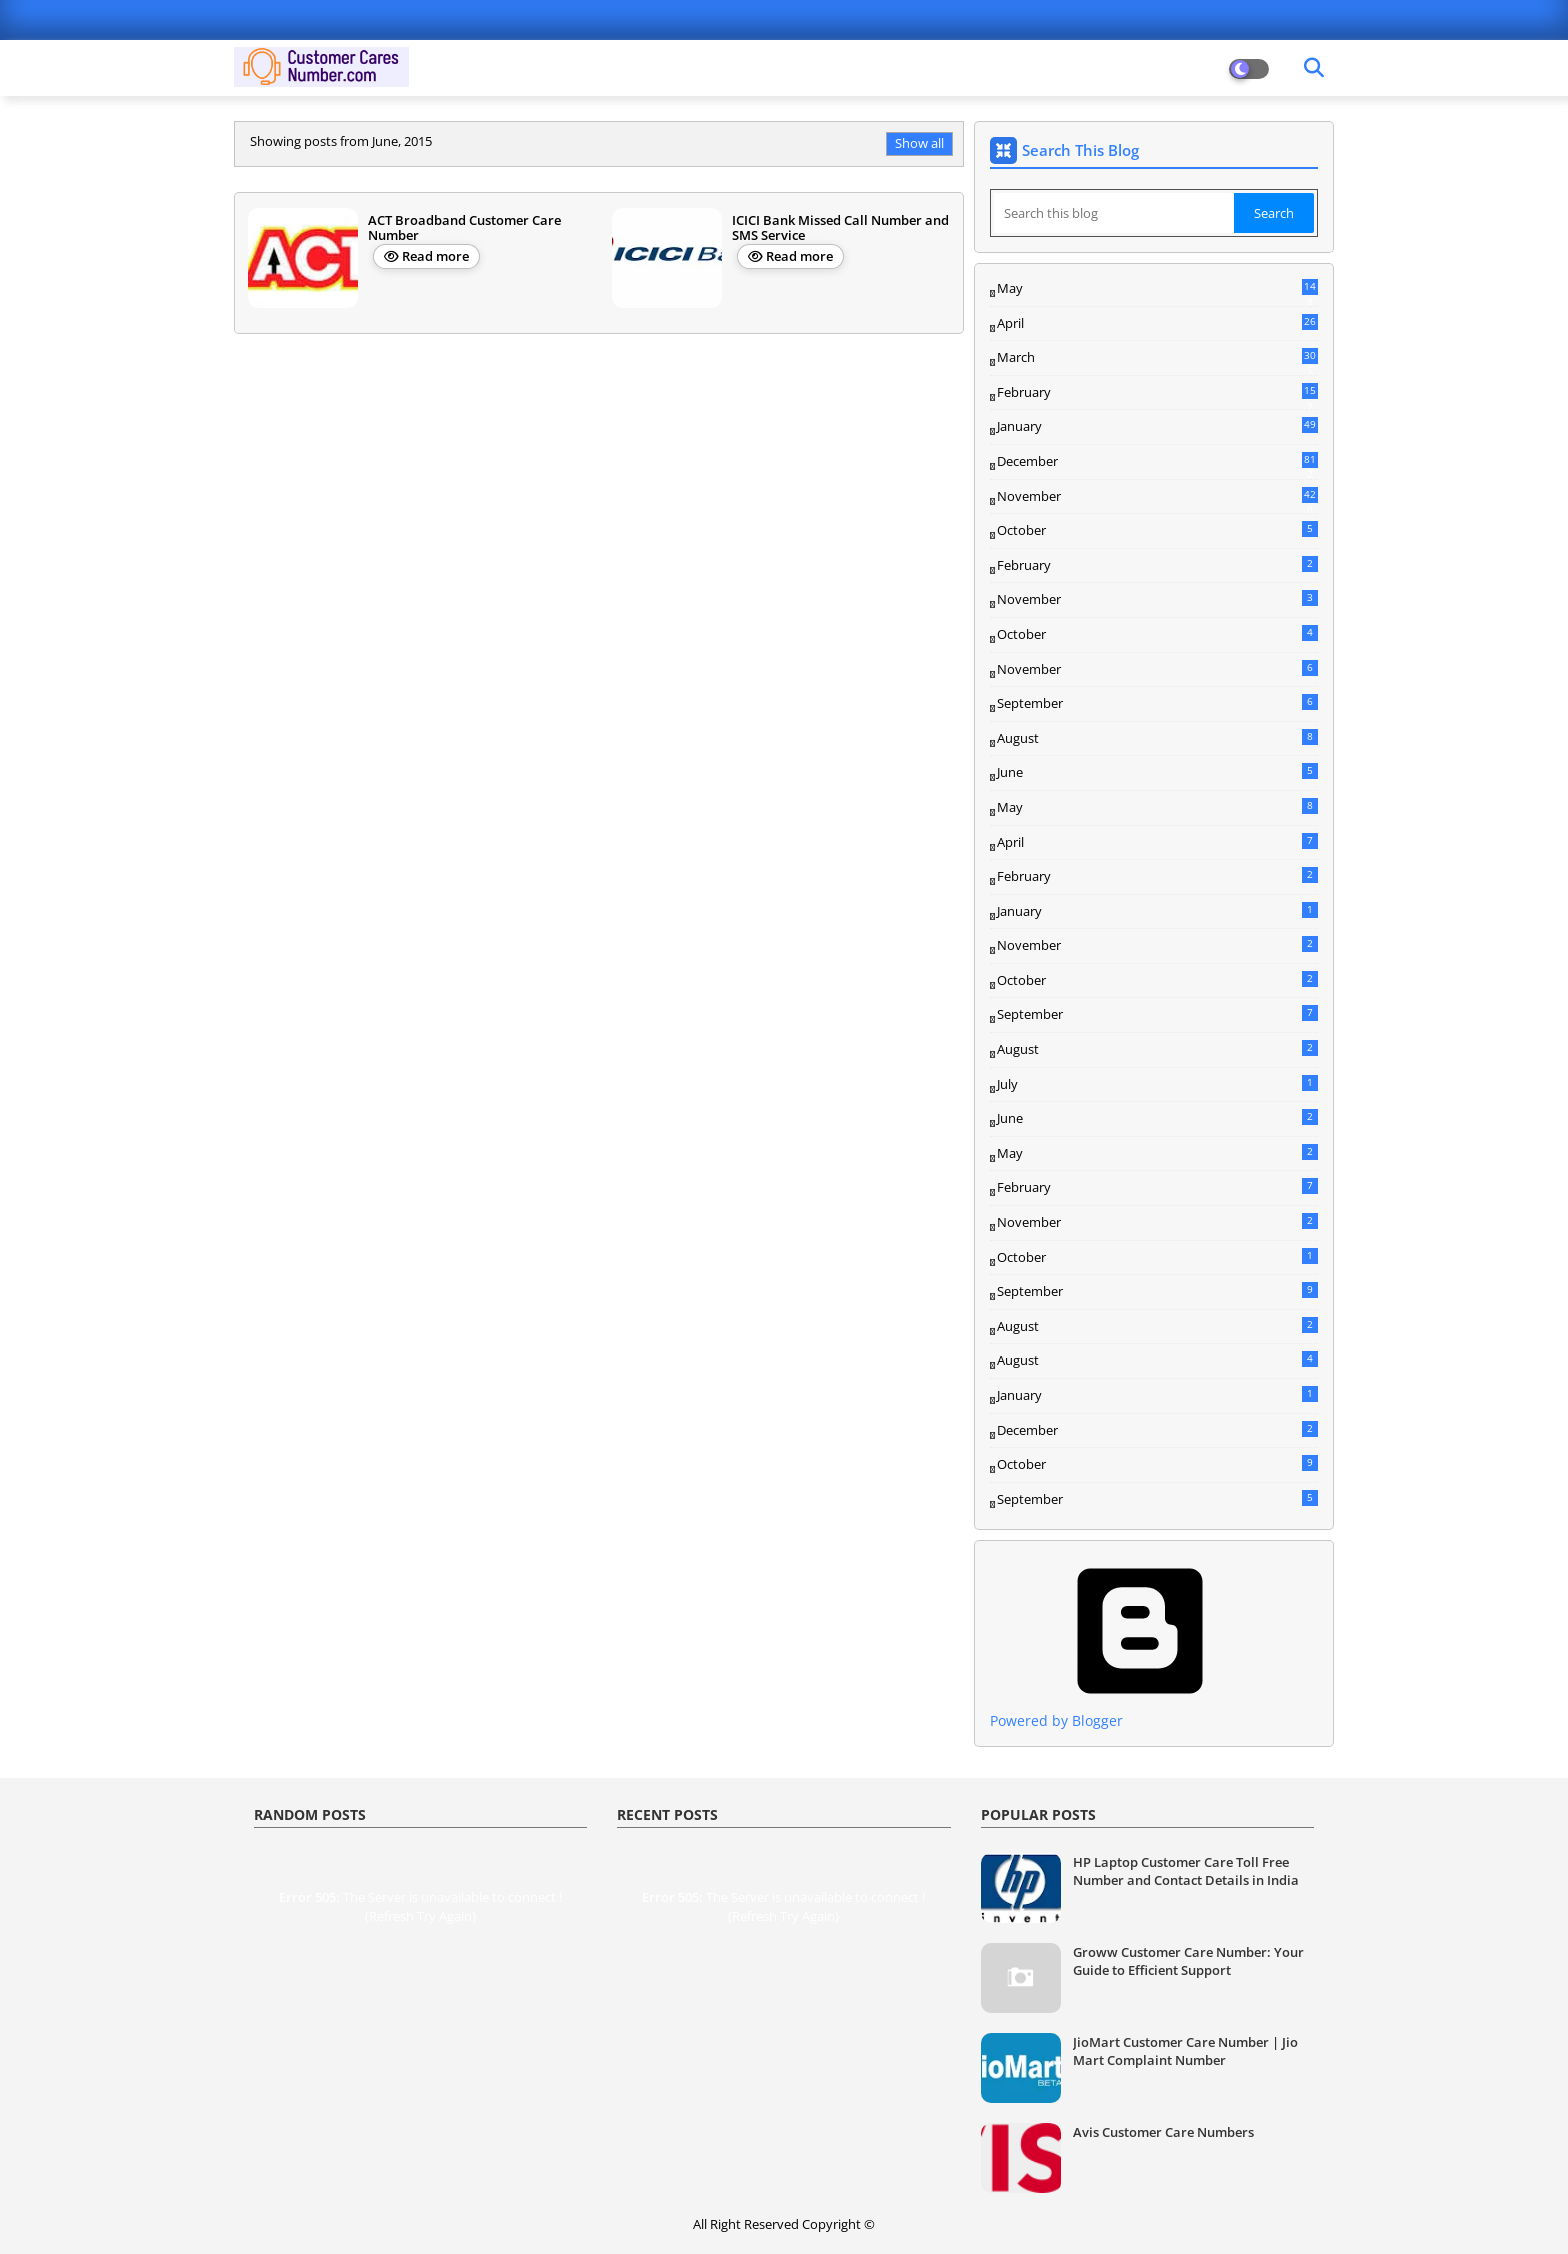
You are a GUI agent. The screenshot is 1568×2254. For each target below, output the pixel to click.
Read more (435, 256)
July (1157, 1084)
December (1157, 462)
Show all (919, 143)
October (1157, 530)
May (1157, 289)
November (1157, 497)
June (1157, 772)
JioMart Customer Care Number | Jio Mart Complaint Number (1185, 2051)
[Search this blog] (1114, 213)
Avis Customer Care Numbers (1163, 2132)
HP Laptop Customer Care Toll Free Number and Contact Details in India (1186, 1871)
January (1157, 426)
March (1157, 358)
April (1157, 323)
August (1157, 738)
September (1157, 703)
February (1157, 393)
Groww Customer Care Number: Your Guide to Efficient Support (1188, 1961)
